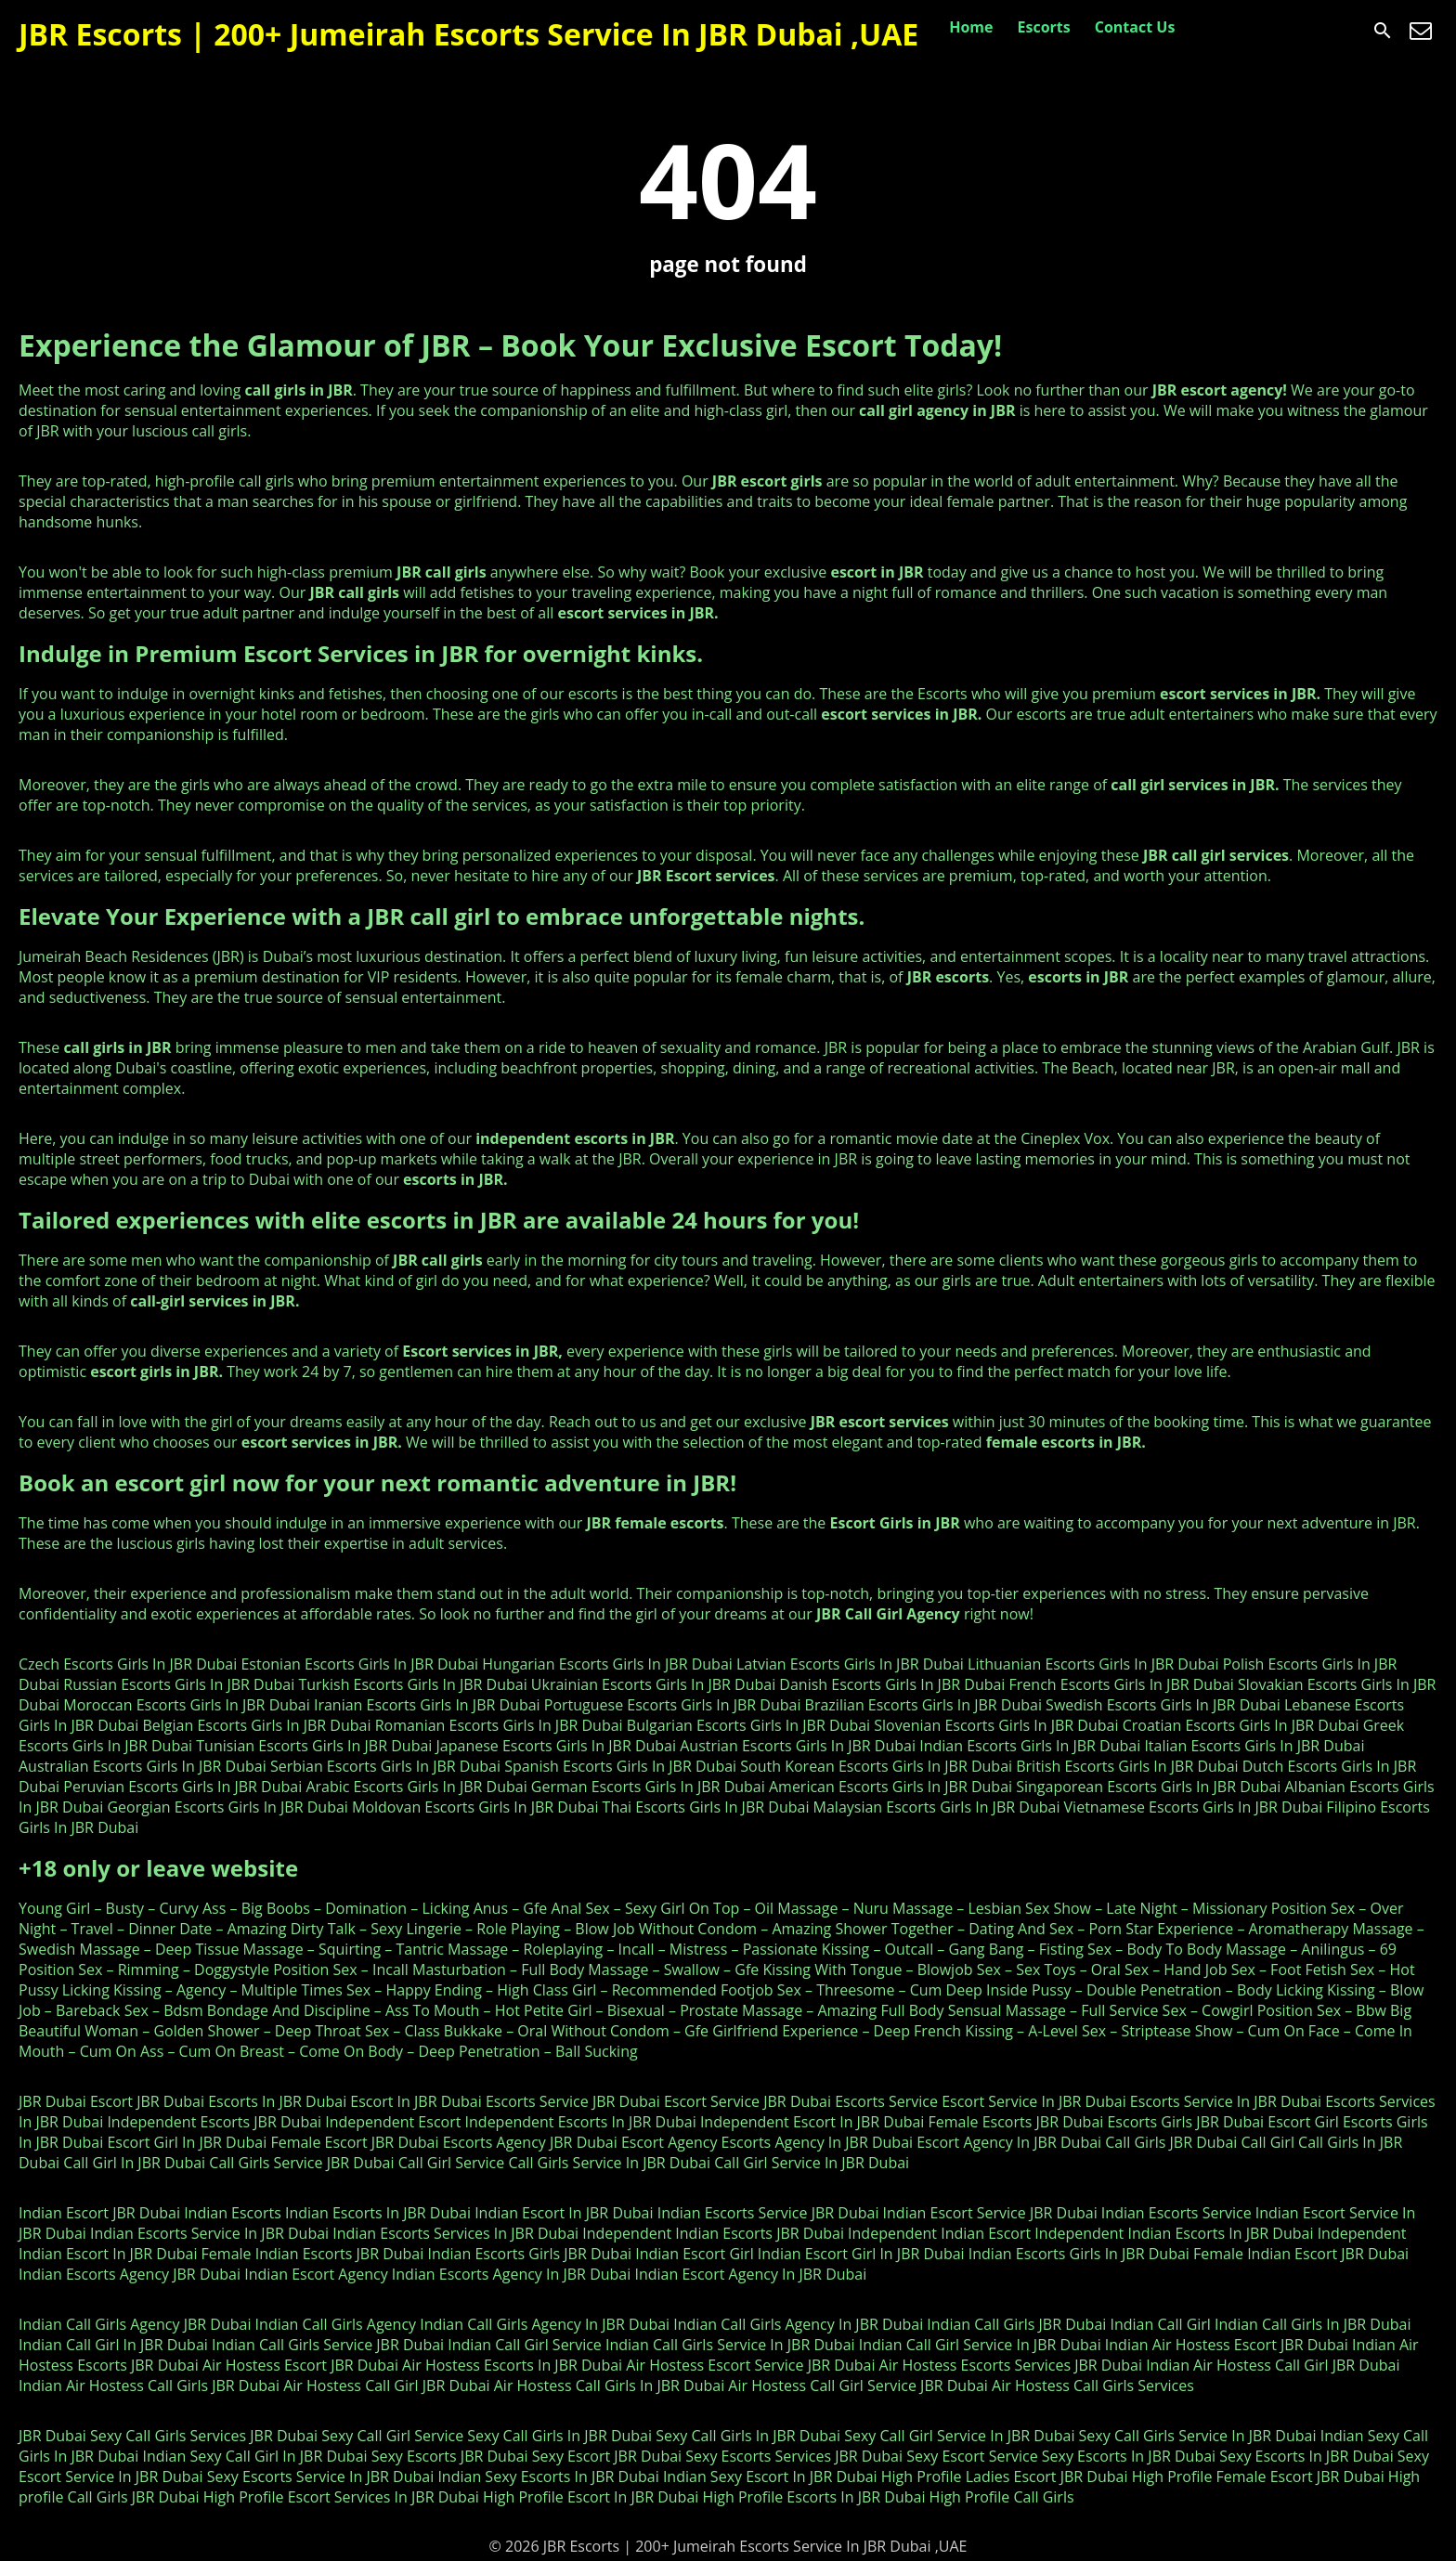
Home (971, 27)
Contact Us (1135, 27)
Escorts (1044, 27)
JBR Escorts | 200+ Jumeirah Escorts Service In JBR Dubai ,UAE (468, 34)
